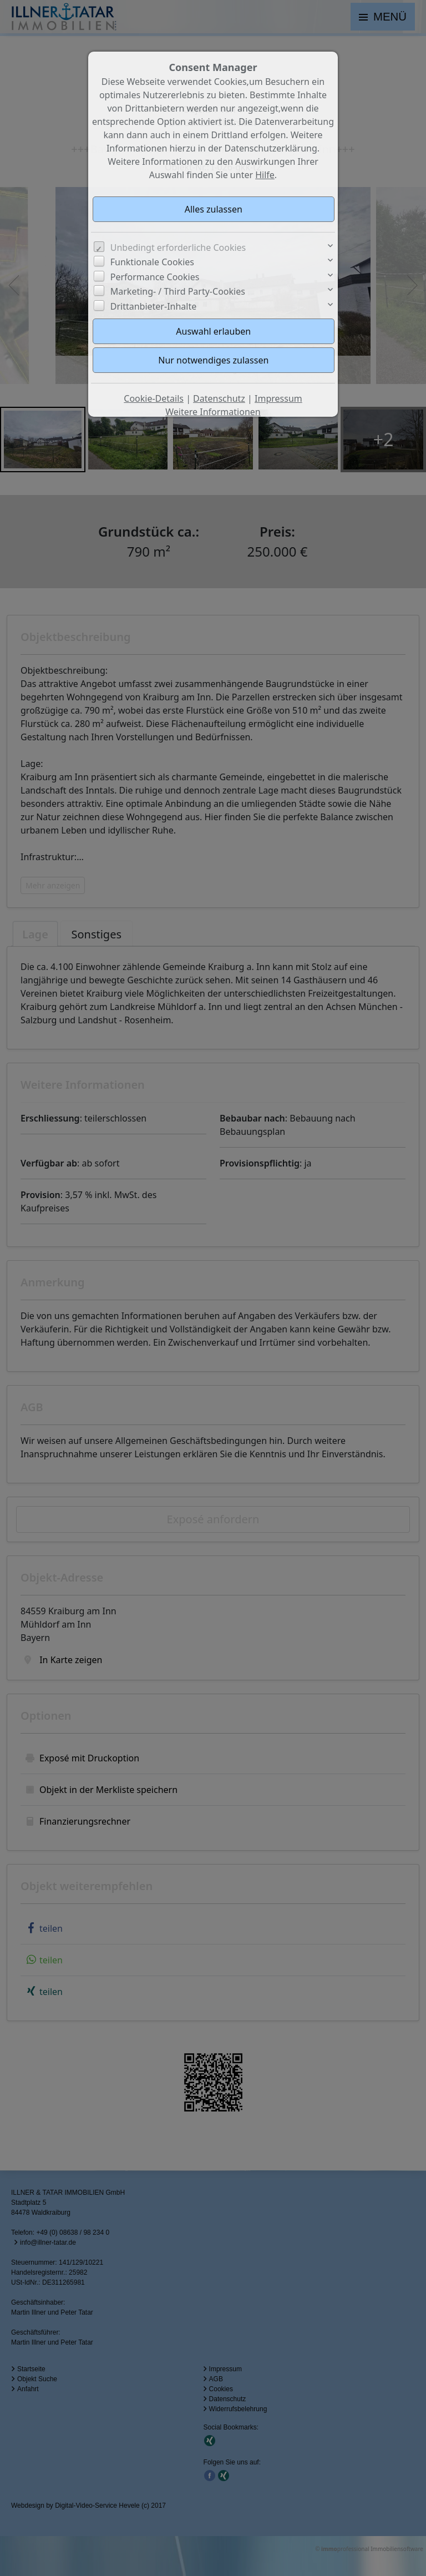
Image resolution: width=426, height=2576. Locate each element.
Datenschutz (219, 398)
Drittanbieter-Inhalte (153, 306)
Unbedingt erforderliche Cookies (178, 247)
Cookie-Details (154, 398)
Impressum (278, 398)
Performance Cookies (155, 277)
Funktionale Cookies (152, 262)
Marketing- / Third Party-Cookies (177, 291)
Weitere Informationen (212, 412)
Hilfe (265, 175)
